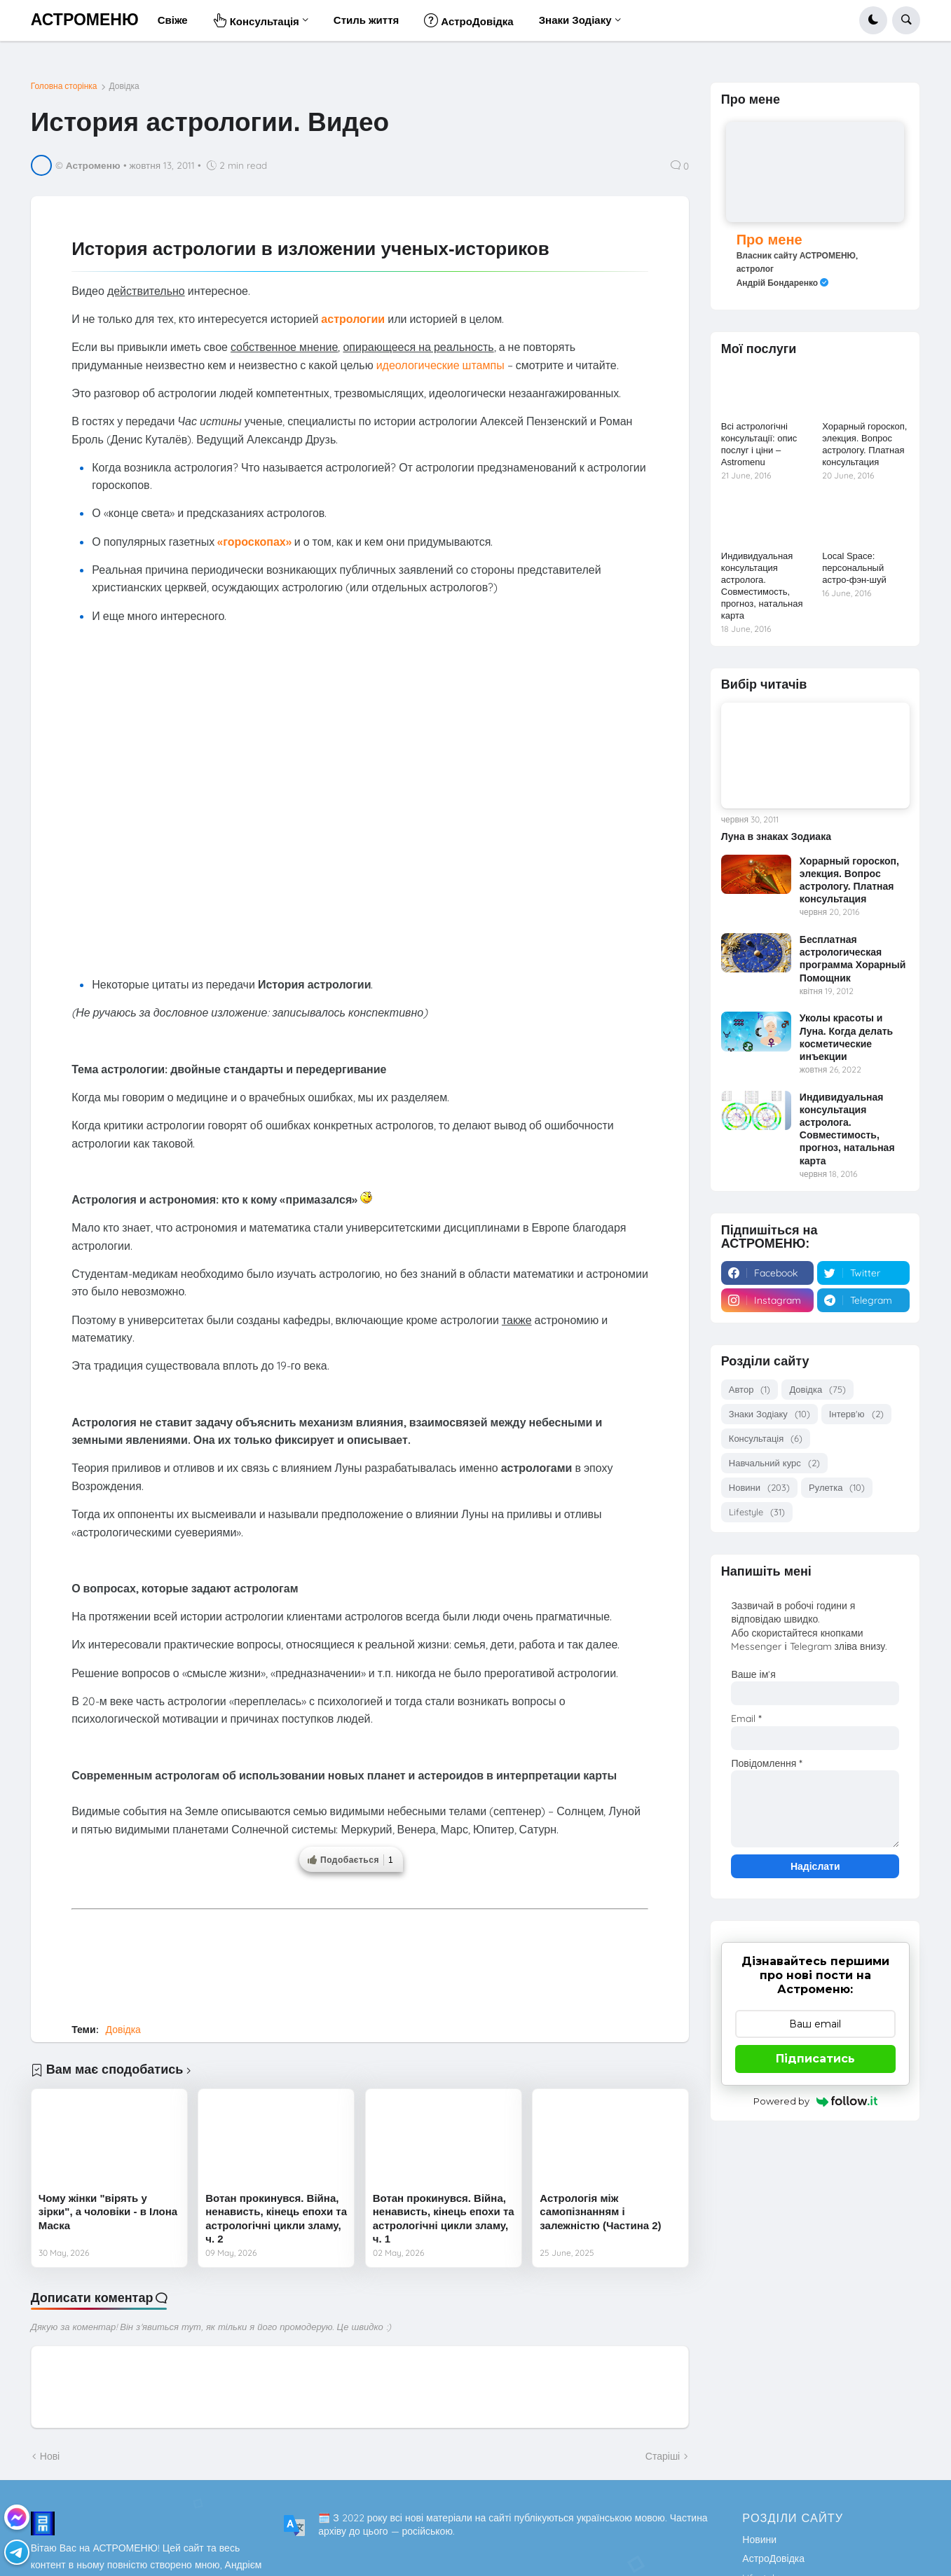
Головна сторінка (64, 86)
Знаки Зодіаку (769, 1414)
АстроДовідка (773, 2558)
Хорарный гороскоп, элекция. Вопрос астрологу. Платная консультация (864, 444)
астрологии (353, 319)
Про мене (769, 239)
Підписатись (815, 2058)
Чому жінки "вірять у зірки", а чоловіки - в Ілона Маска (108, 2211)
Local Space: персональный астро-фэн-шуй (854, 568)
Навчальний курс (774, 1463)
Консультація (765, 1438)
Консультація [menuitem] (256, 20)
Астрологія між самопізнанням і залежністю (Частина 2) (600, 2211)
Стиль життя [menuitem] (366, 20)
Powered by (815, 2101)
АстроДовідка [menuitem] (468, 20)
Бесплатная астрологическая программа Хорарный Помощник (853, 959)
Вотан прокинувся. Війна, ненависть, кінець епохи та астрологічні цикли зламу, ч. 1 (443, 2218)
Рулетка (837, 1488)
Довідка (124, 86)
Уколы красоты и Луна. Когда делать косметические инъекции (846, 1037)
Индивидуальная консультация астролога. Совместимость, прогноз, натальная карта (762, 585)
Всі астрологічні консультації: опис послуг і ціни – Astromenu (759, 444)
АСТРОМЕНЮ (85, 20)
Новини (759, 1488)
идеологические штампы (440, 365)
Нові (50, 2456)
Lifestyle (757, 1512)
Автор (750, 1389)
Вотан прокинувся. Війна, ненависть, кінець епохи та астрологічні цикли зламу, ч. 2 (276, 2218)
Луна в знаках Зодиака (776, 836)
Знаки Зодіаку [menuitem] (575, 20)
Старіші (662, 2456)
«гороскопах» (254, 542)
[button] (873, 20)
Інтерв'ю (856, 1414)
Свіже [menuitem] (173, 20)
